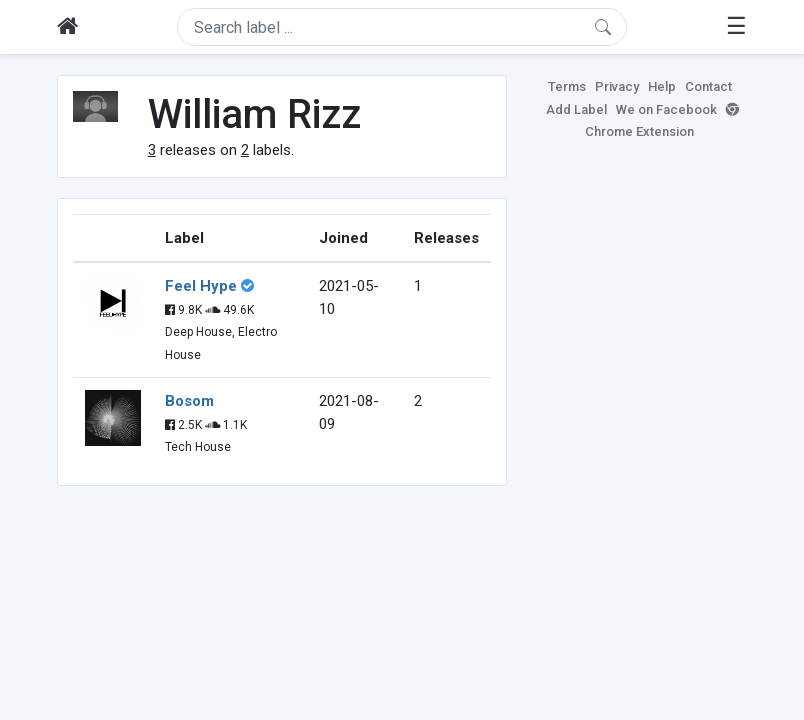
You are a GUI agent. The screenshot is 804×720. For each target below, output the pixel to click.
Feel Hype (201, 286)
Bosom (189, 401)
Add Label (576, 109)
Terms (567, 86)
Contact (708, 86)
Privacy (617, 86)
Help (662, 86)
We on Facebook (666, 109)
